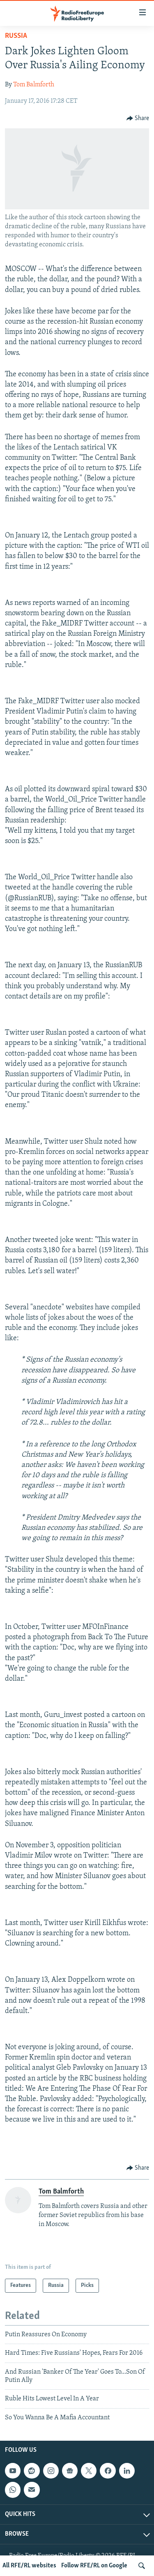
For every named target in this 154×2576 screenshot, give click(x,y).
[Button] (137, 118)
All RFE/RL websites (29, 2565)
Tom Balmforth (33, 84)
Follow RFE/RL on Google (94, 2565)
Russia (16, 36)
